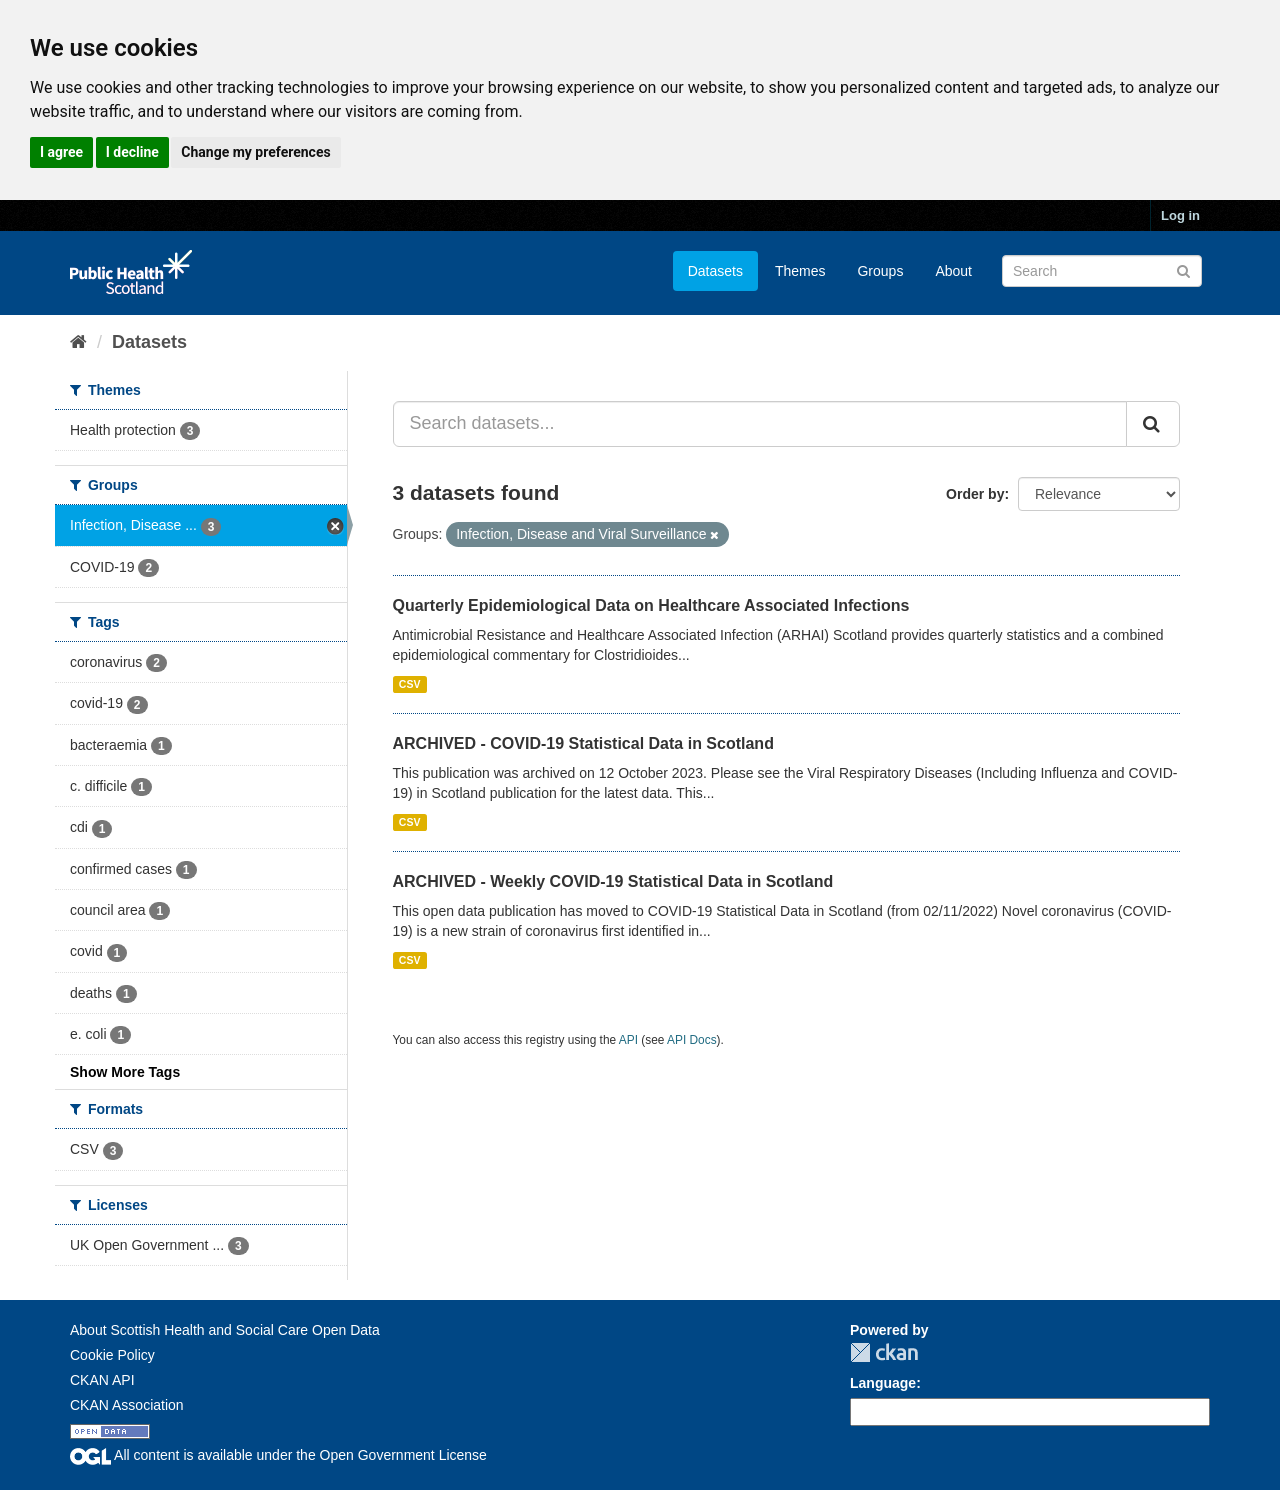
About (953, 271)
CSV (410, 684)
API (628, 1040)
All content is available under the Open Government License (278, 1455)
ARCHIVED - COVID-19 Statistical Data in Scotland (583, 743)
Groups (880, 271)
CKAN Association (127, 1405)
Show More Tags (125, 1072)
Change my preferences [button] (255, 152)
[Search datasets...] (760, 424)
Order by (975, 494)
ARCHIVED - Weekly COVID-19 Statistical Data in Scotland (613, 881)
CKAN (884, 1352)
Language (883, 1383)
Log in (1180, 215)
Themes (800, 271)
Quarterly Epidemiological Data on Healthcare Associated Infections (651, 605)
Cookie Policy (112, 1355)
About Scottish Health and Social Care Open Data (225, 1330)
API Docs (692, 1040)
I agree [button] (61, 152)
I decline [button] (132, 152)
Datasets (715, 271)
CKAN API (102, 1380)
